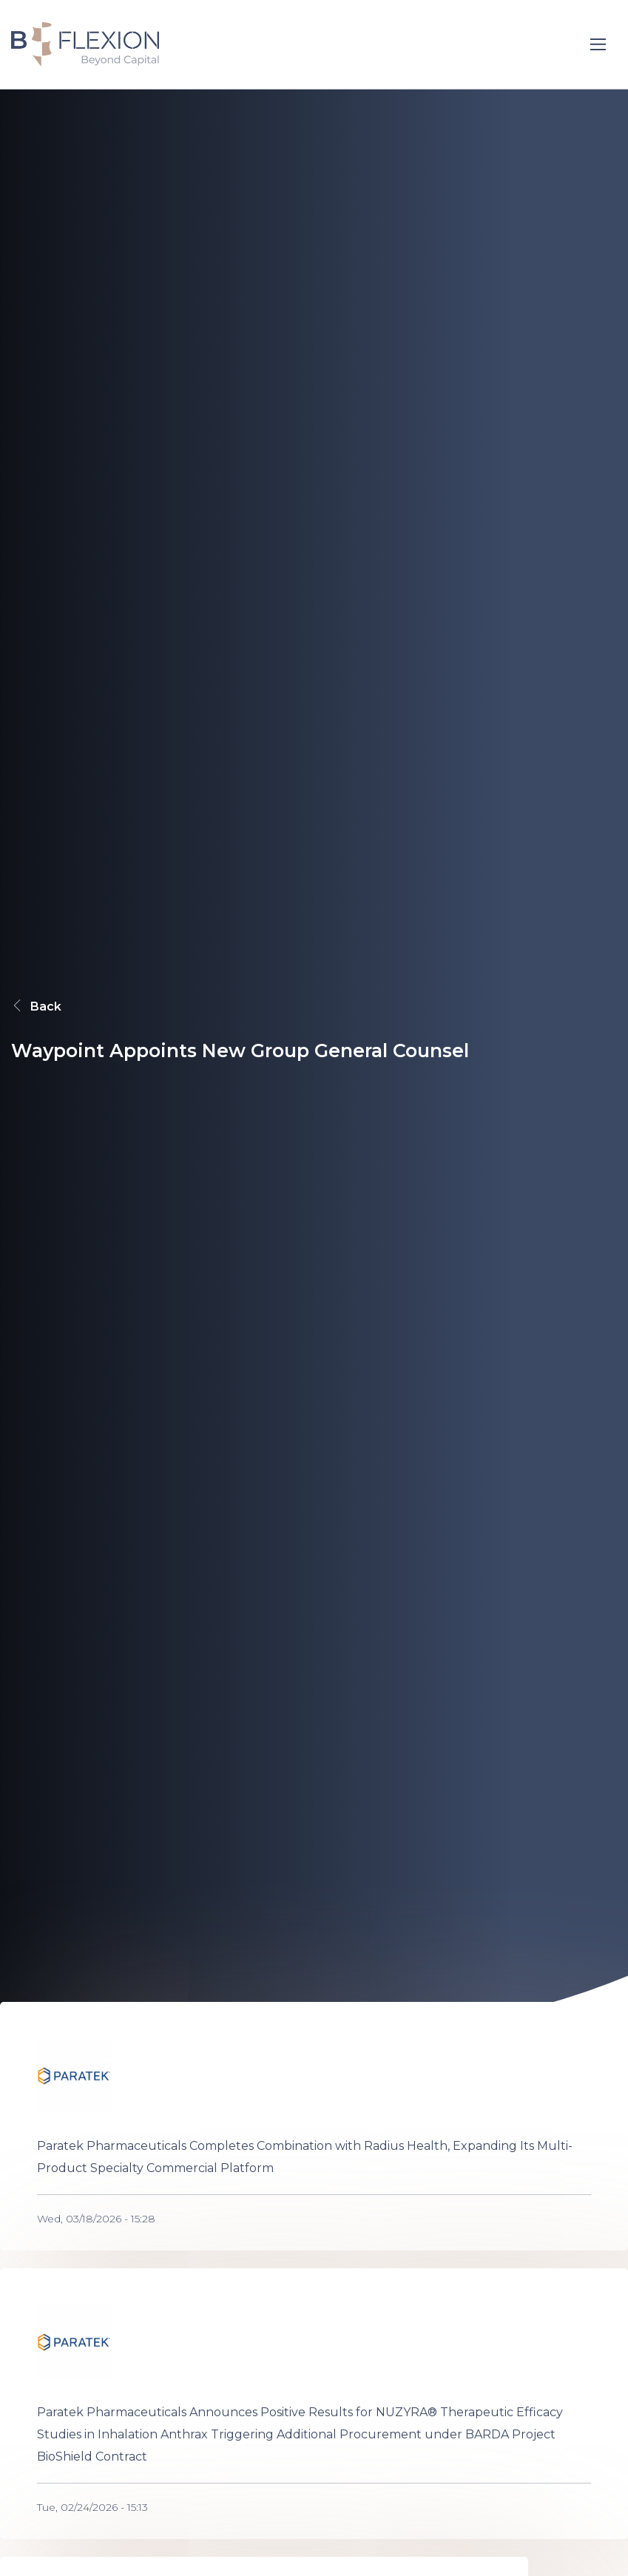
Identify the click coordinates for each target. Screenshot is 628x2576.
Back (36, 1006)
